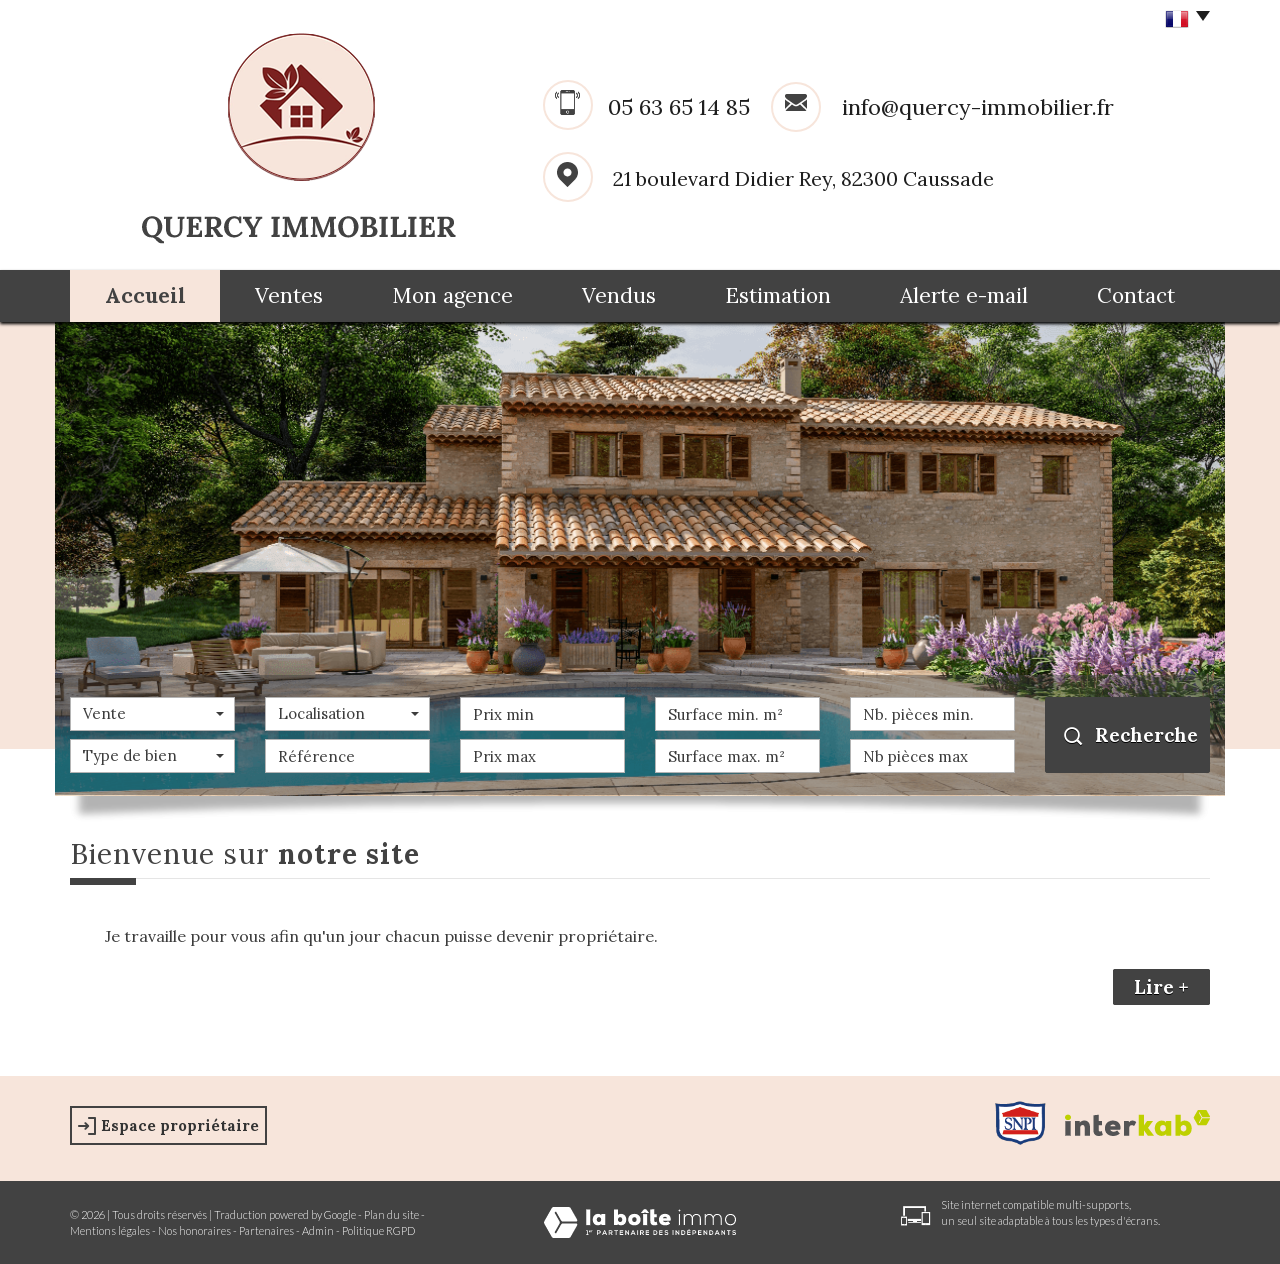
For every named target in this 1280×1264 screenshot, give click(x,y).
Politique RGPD (378, 1230)
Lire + (1161, 987)
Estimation (778, 295)
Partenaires (266, 1230)
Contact (1136, 295)
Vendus (619, 295)
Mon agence (452, 295)
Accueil (145, 295)
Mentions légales (110, 1230)
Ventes (289, 295)
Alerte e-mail (964, 295)
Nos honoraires (194, 1230)
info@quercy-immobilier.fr (978, 107)
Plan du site (391, 1214)
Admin (318, 1230)
